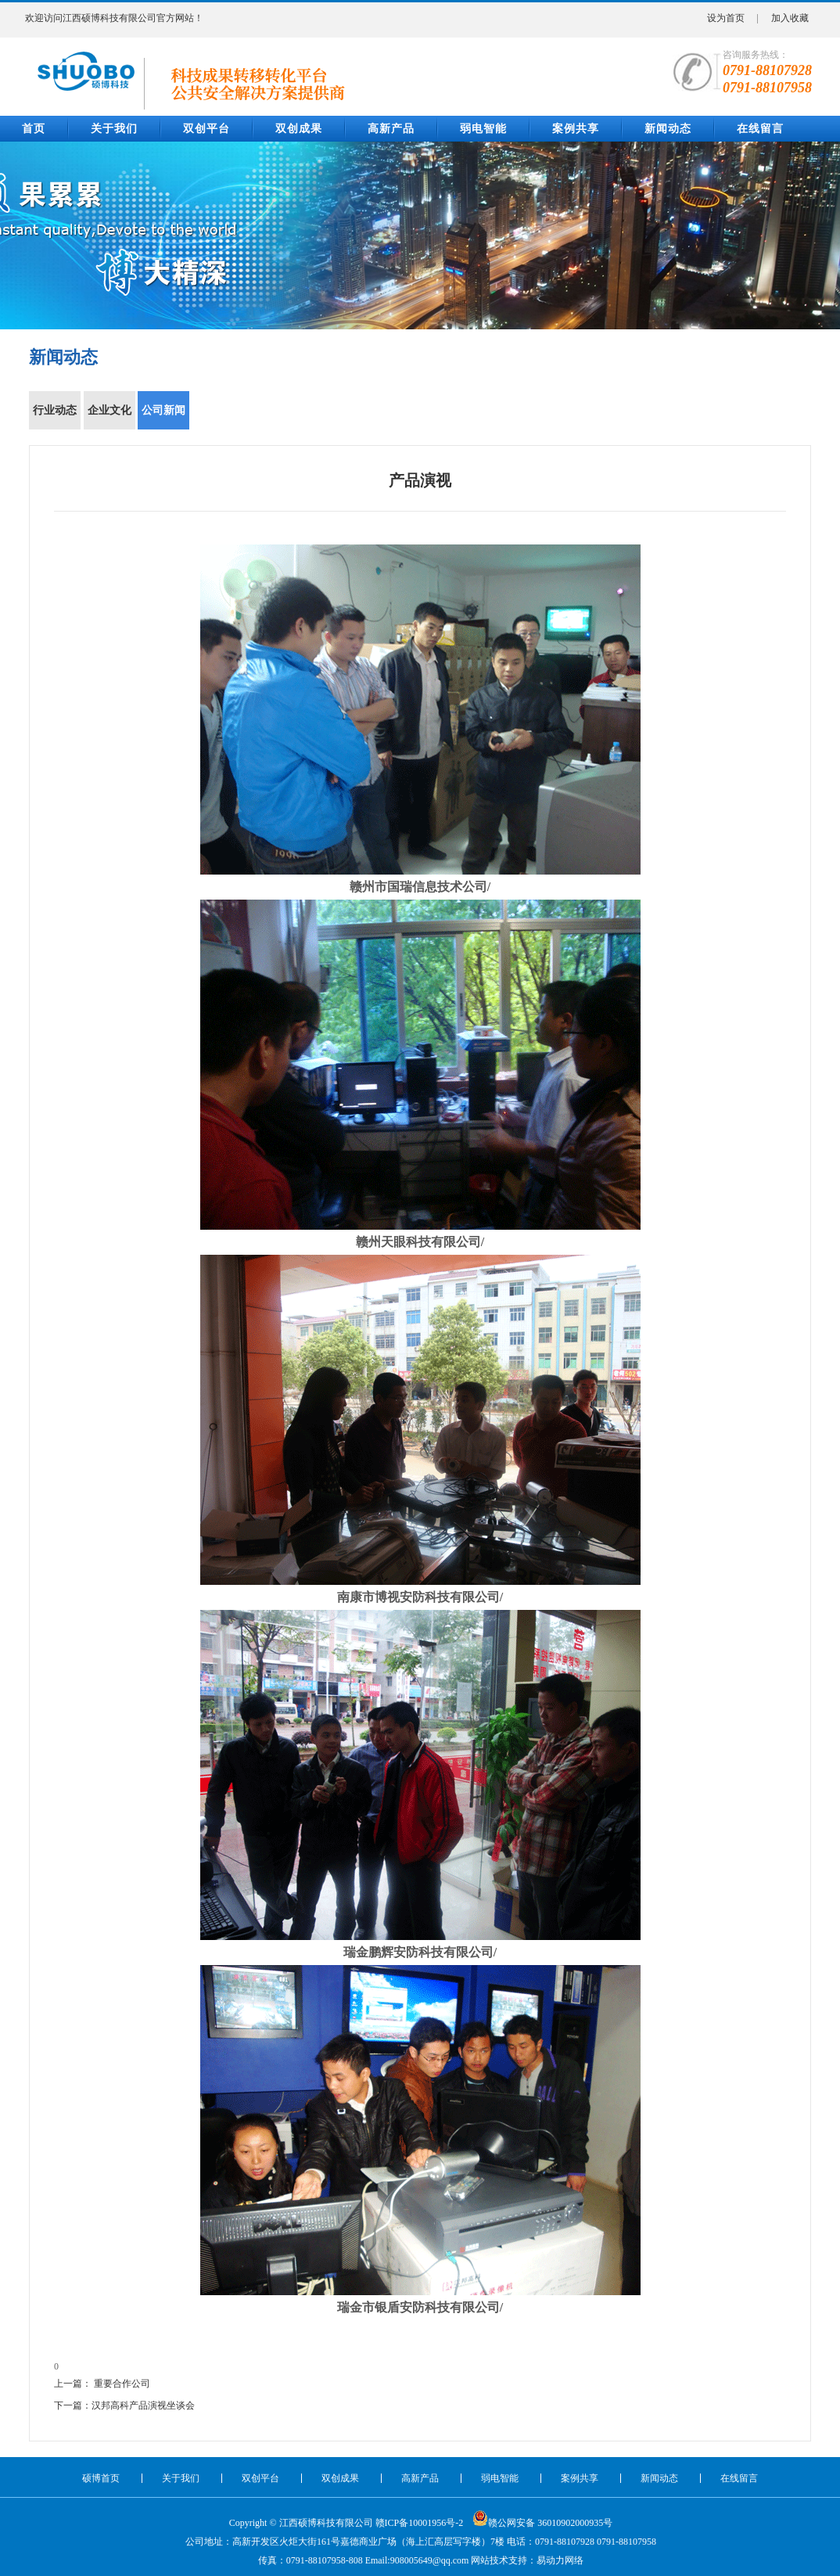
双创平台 (206, 129)
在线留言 (760, 129)
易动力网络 (560, 2560)
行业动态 (55, 416)
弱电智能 (483, 129)
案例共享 (575, 129)
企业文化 (110, 416)
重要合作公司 (122, 2383)
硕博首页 (101, 2478)
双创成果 (298, 129)
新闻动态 (667, 129)
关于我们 (114, 129)
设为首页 (726, 18)
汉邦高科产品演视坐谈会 (143, 2405)
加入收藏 (790, 18)
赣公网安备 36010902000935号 (542, 2518)
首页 (33, 129)
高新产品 (391, 129)
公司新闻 (164, 416)
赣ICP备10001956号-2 (419, 2522)
